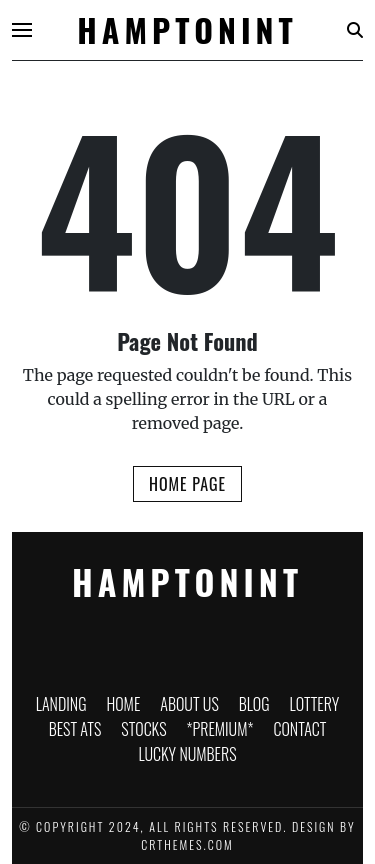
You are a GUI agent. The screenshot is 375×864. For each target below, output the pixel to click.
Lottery (315, 704)
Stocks (143, 729)
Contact (299, 729)
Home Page (187, 484)
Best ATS (75, 729)
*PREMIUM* (220, 729)
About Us (189, 704)
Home (123, 704)
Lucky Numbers (187, 754)
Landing (61, 704)
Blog (254, 704)
